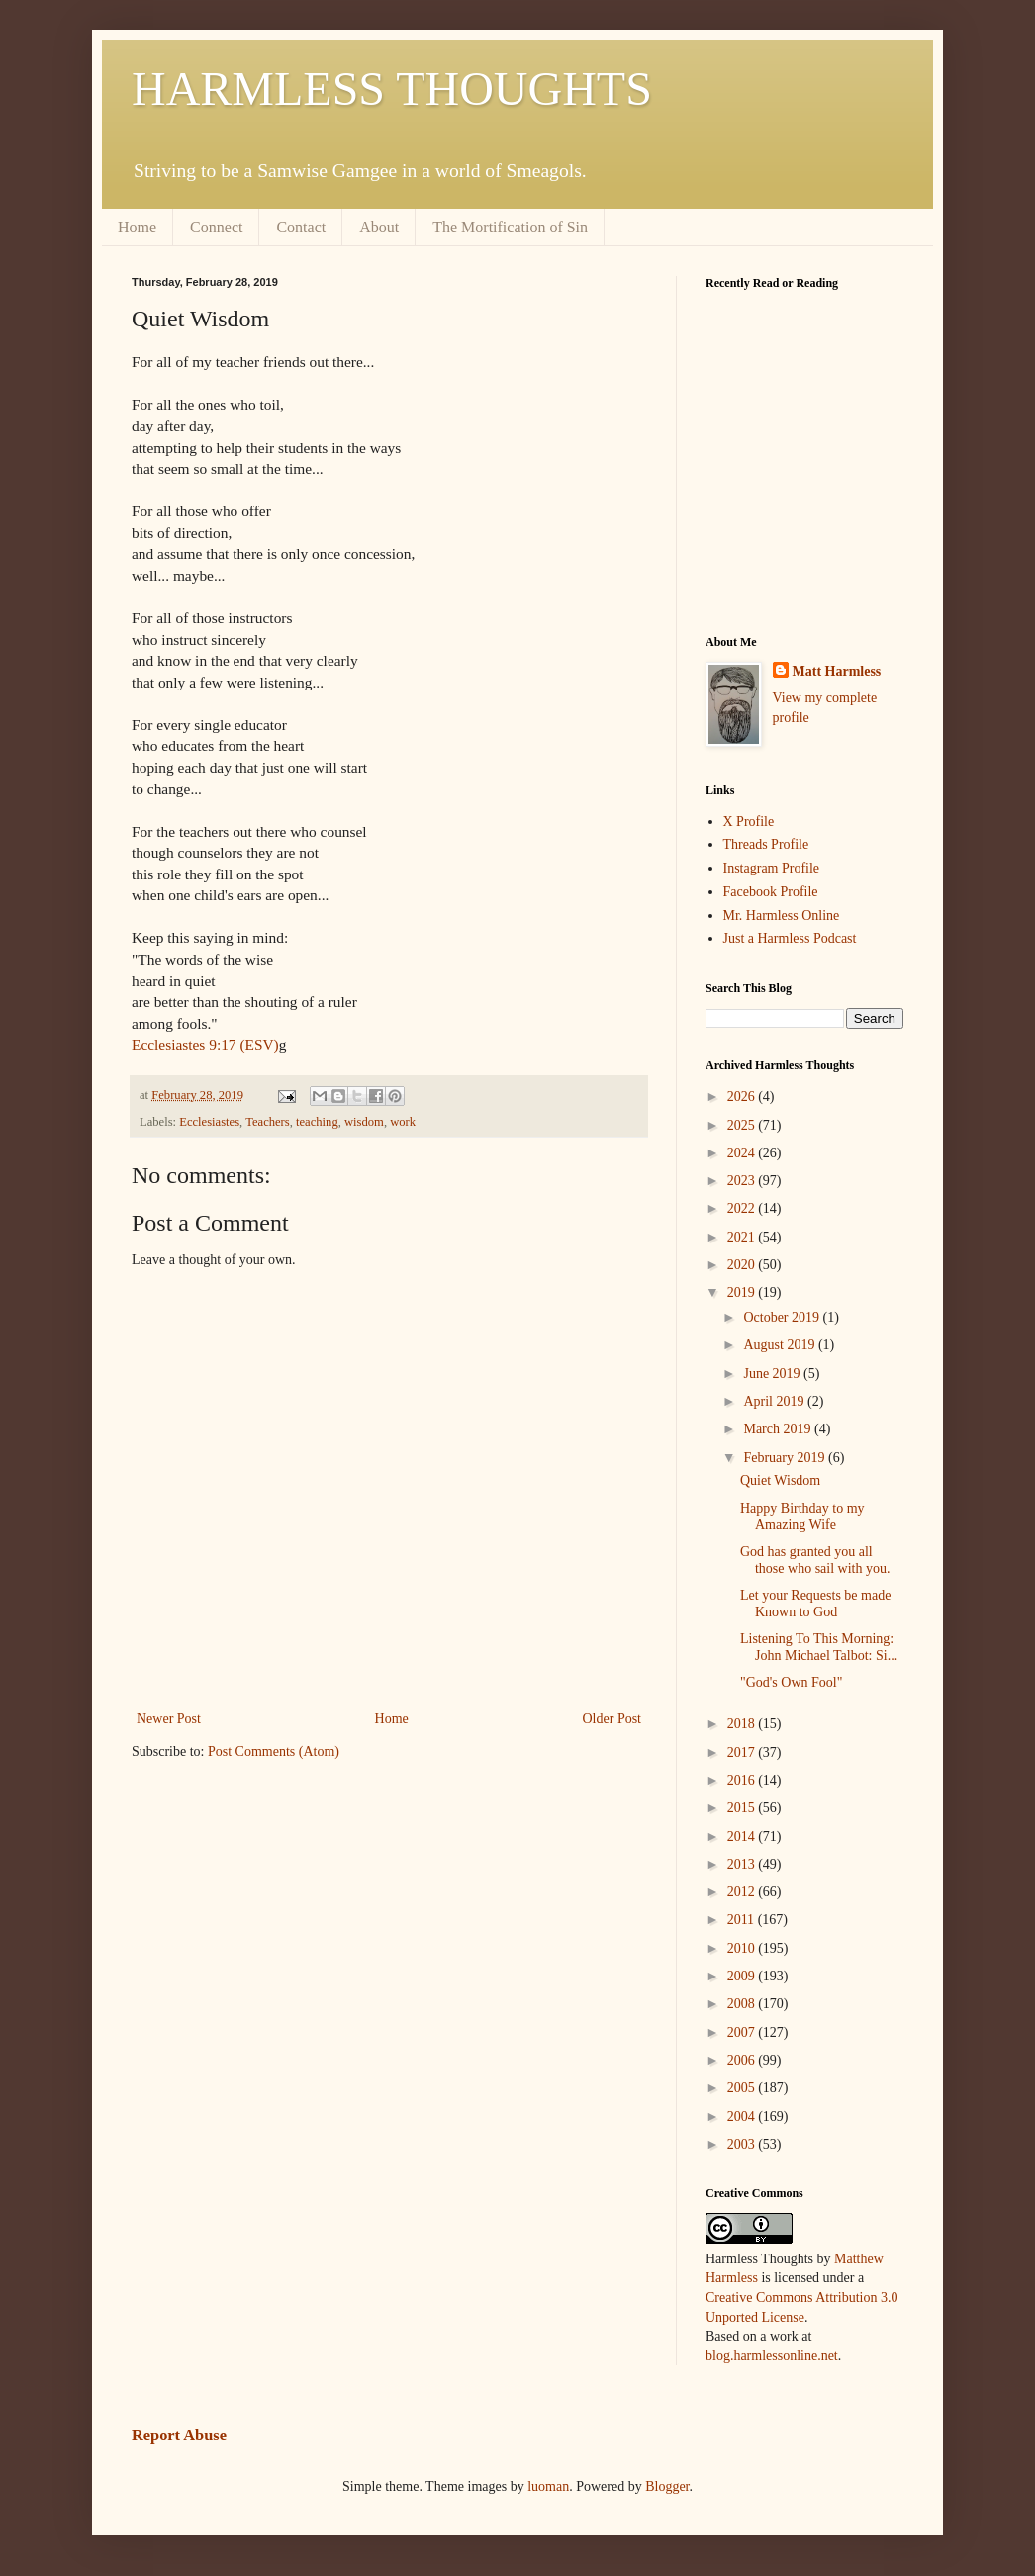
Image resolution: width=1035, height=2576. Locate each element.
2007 (743, 2032)
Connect (216, 227)
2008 (743, 2003)
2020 (743, 1264)
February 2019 (785, 1457)
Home (137, 227)
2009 (743, 1976)
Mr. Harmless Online (781, 915)
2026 (743, 1096)
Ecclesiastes (209, 1122)
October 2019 (782, 1317)
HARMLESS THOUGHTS (392, 88)
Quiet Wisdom (780, 1480)
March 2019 (778, 1429)
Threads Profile (766, 844)
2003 (743, 2144)
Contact (301, 227)
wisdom (364, 1122)
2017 (743, 1752)
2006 (743, 2060)
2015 (743, 1807)
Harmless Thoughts (759, 2259)
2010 (743, 1948)
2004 (743, 2116)
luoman (548, 2486)
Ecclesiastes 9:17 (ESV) (205, 1044)
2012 (743, 1892)
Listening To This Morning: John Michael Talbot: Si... (818, 1647)
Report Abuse (179, 2435)
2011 (742, 1919)
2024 (743, 1153)
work (403, 1122)
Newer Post (169, 1718)
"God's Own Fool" (791, 1682)
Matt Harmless (837, 671)
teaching (317, 1122)
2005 (743, 2087)
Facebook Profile (770, 891)
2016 (743, 1780)
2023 (743, 1180)
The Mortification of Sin (510, 227)
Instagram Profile (771, 868)
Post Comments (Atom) (273, 1751)
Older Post (612, 1718)
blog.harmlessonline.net (772, 2355)
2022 (743, 1208)
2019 (743, 1292)
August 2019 (780, 1344)
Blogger (667, 2486)
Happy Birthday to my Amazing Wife (802, 1516)
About (379, 227)
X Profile (749, 821)
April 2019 (775, 1401)
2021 (743, 1237)
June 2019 (773, 1373)
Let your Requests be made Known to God (815, 1603)
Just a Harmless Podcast (790, 938)
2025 (743, 1125)
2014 (743, 1836)
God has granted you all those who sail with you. (815, 1560)
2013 (743, 1864)
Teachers (267, 1122)
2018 (743, 1723)
